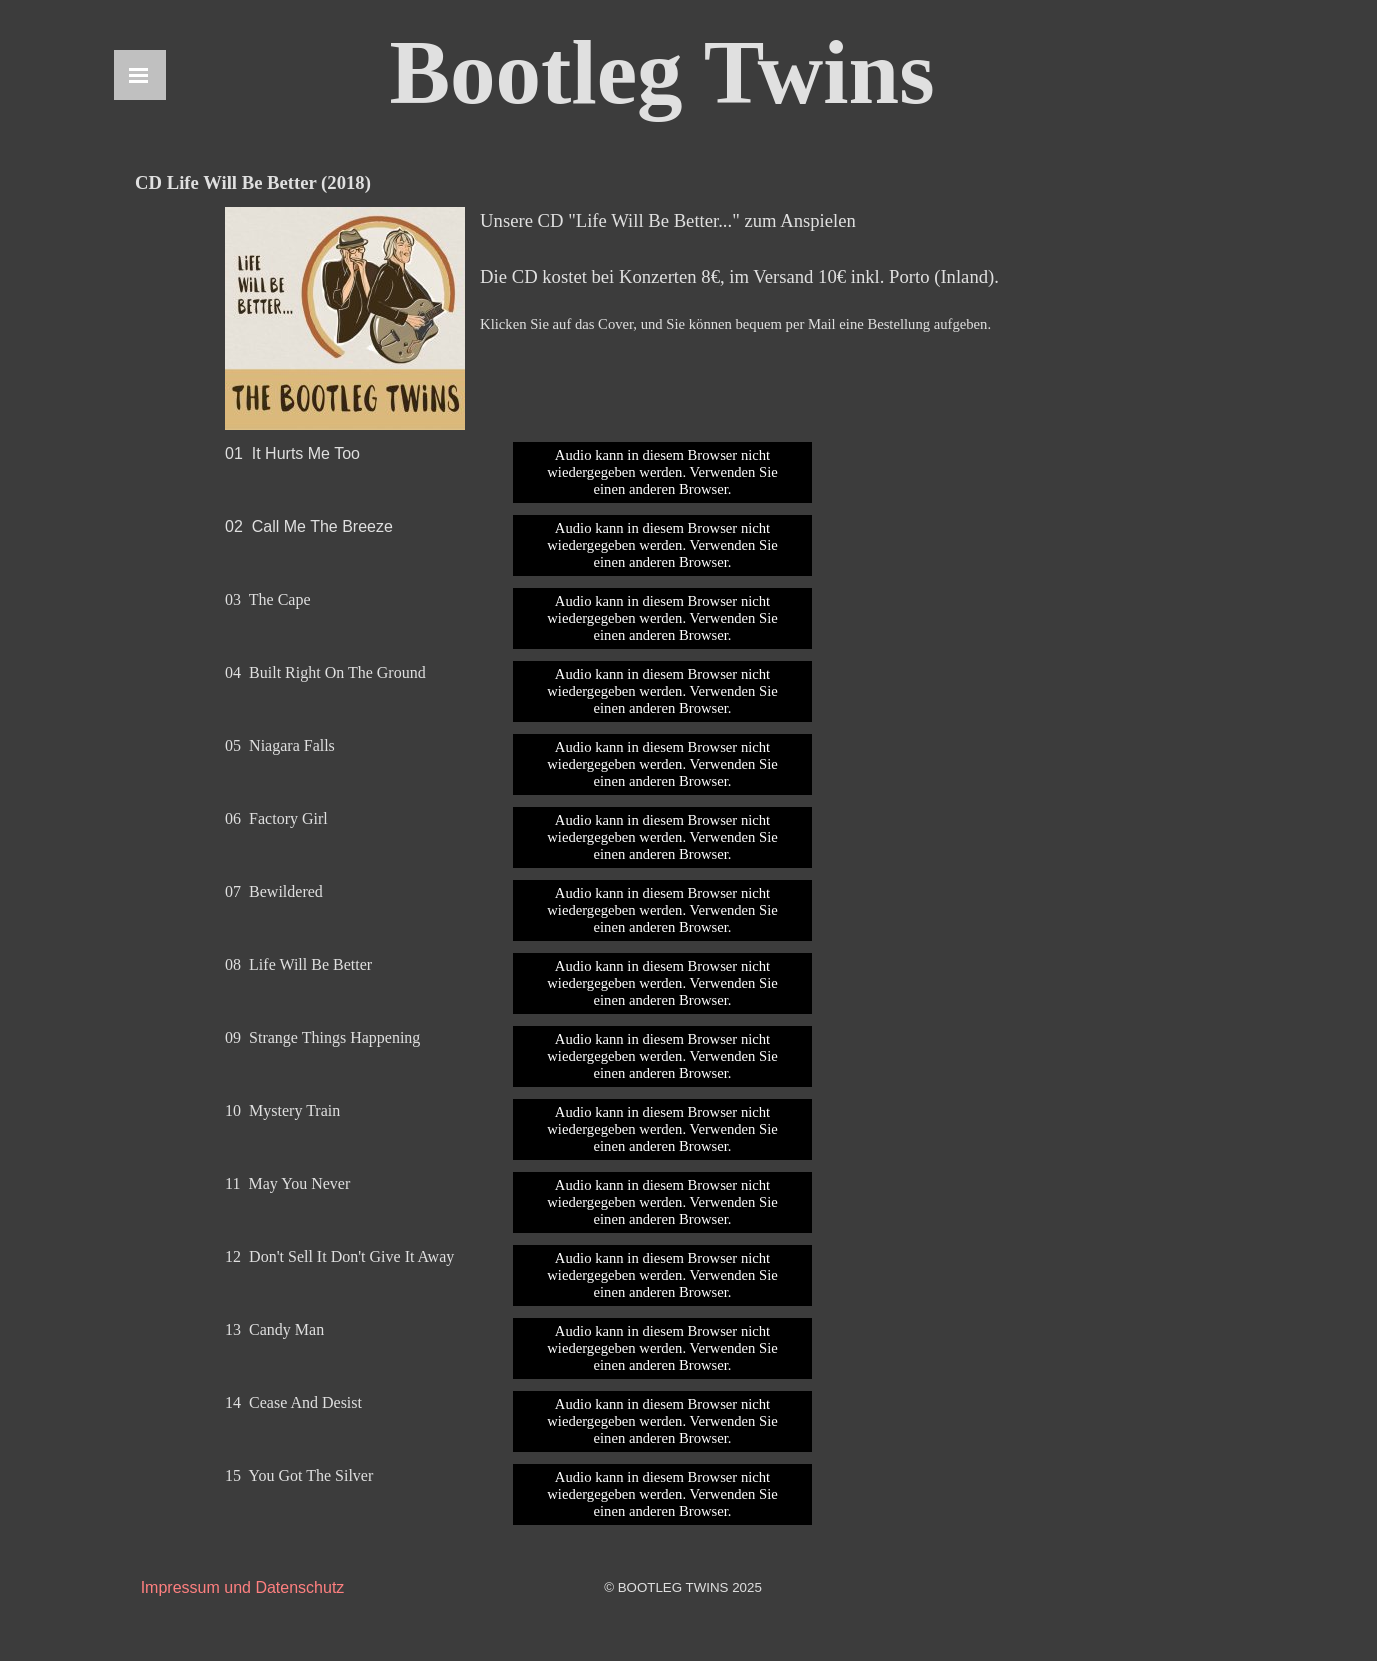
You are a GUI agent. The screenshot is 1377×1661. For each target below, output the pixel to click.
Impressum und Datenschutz (243, 1587)
